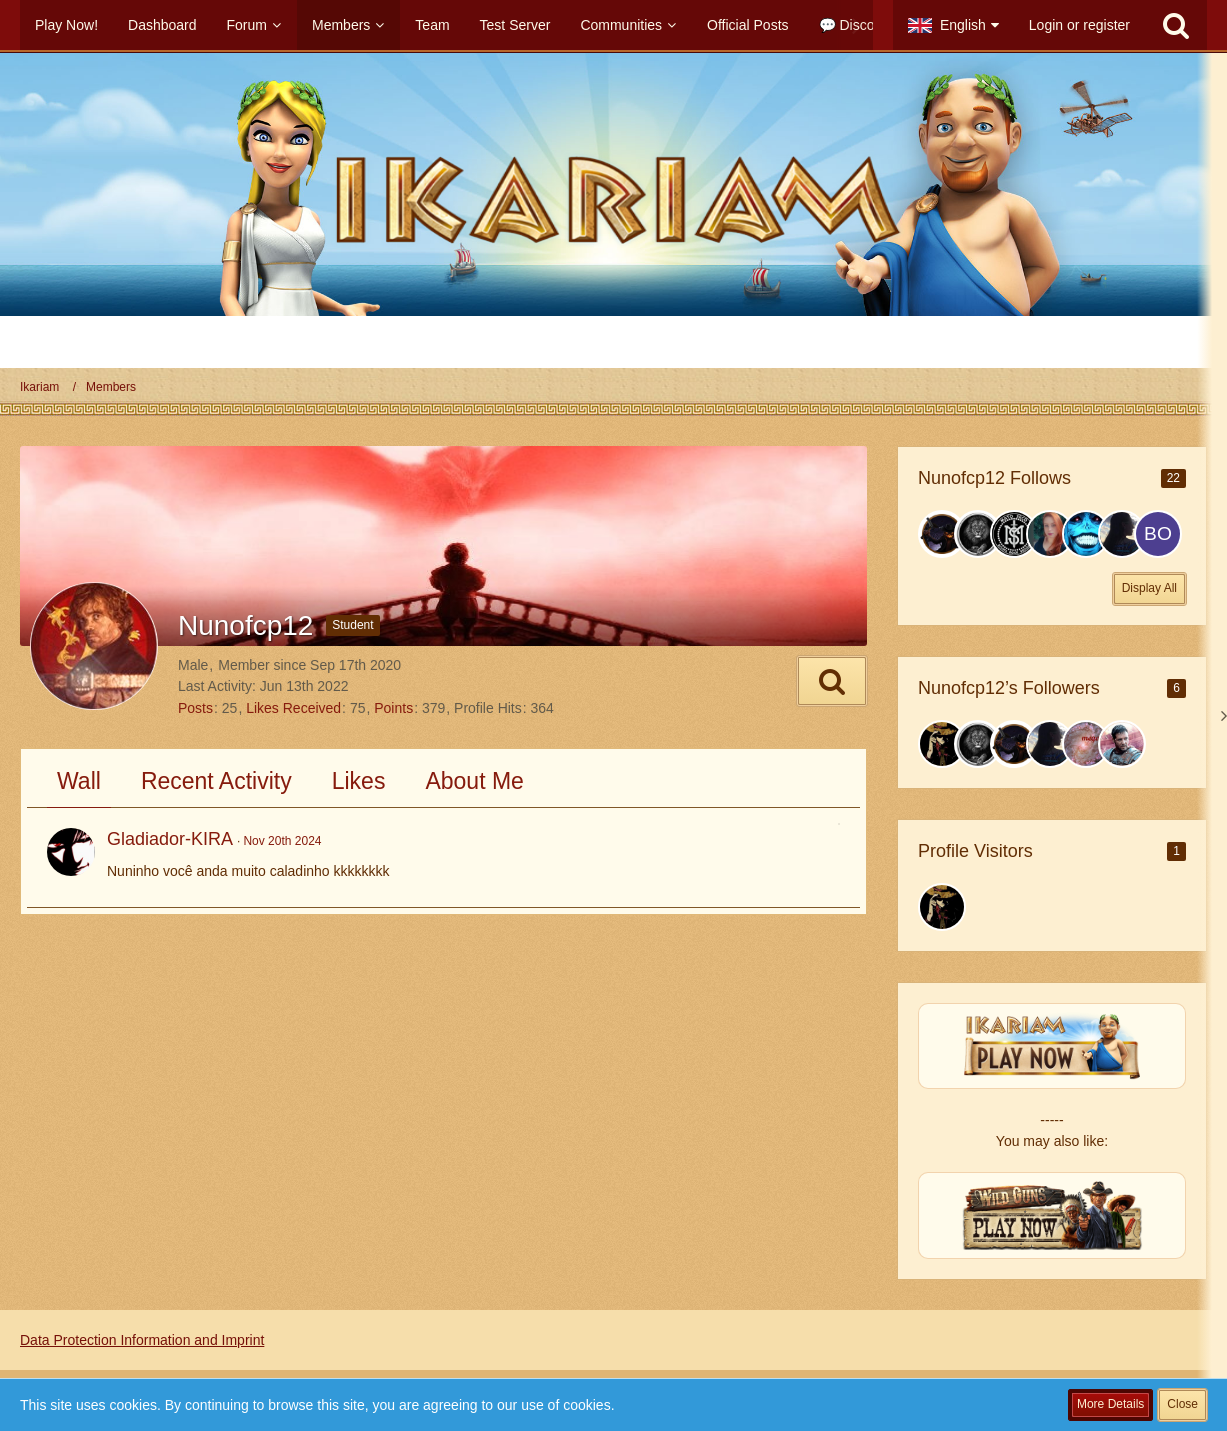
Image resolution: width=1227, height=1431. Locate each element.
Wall (79, 781)
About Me (474, 781)
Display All (1149, 588)
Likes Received (293, 708)
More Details (1110, 1404)
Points (393, 708)
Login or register (1079, 25)
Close (1182, 1404)
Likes (359, 781)
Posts (195, 708)
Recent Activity (216, 781)
